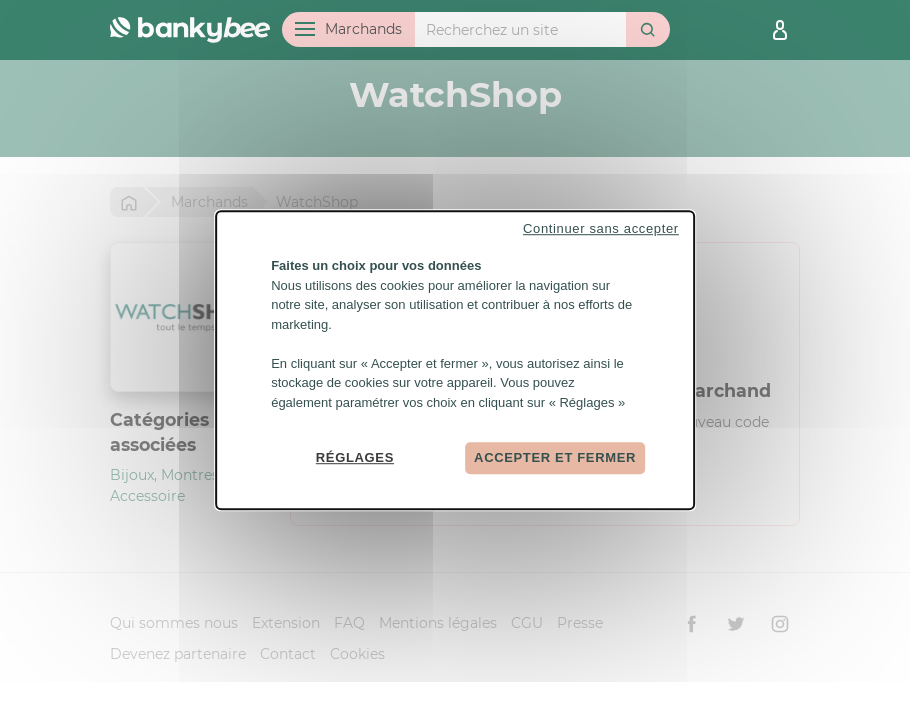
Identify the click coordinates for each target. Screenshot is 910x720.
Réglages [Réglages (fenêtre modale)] (355, 457)
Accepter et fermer (555, 457)
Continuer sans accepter (601, 228)
